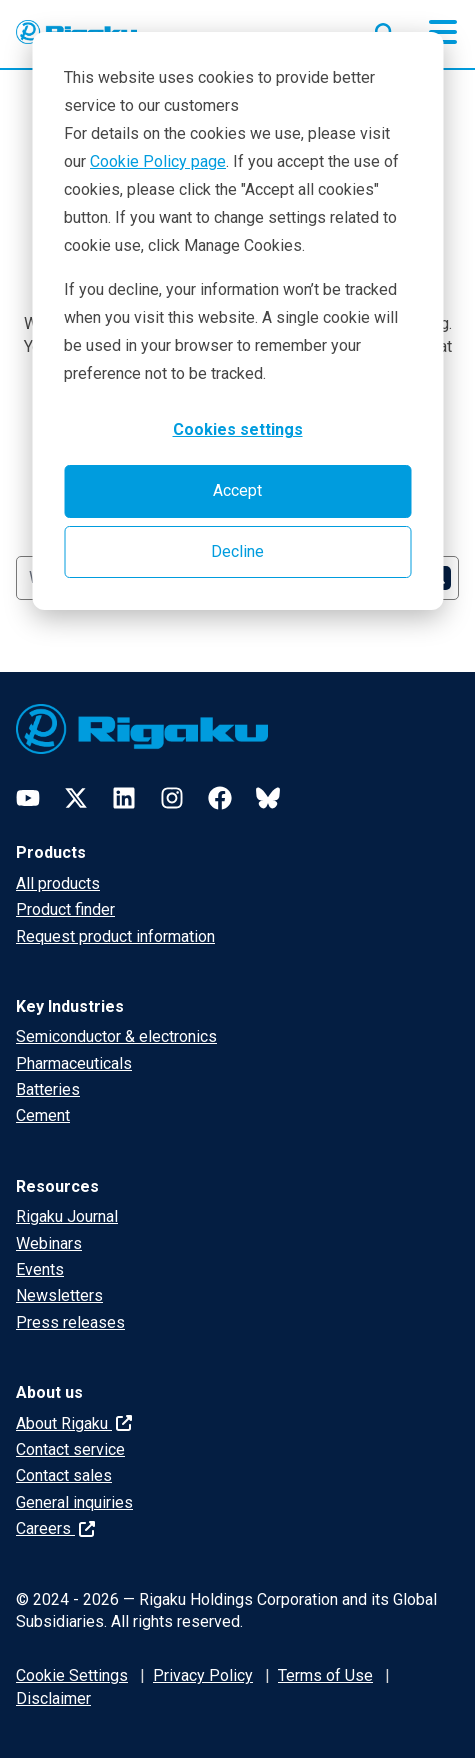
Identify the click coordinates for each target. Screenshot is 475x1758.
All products (58, 883)
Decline (237, 551)
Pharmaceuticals (74, 1063)
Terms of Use (325, 1675)
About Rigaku (74, 1423)
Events (40, 1269)
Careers (55, 1528)
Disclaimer (53, 1698)
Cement (43, 1115)
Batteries (48, 1089)
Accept (237, 490)
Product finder (65, 909)
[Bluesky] (268, 798)
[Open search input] (385, 29)
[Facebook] (220, 798)
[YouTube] (28, 798)
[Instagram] (172, 798)
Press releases (70, 1322)
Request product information (115, 936)
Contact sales (64, 1475)
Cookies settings (238, 429)
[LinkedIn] (124, 798)
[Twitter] (76, 798)
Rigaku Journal (67, 1216)
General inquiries (74, 1502)
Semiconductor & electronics (116, 1036)
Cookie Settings (72, 1675)
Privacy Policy (203, 1675)
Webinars (49, 1243)
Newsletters (59, 1295)
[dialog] (237, 321)
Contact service (70, 1449)
